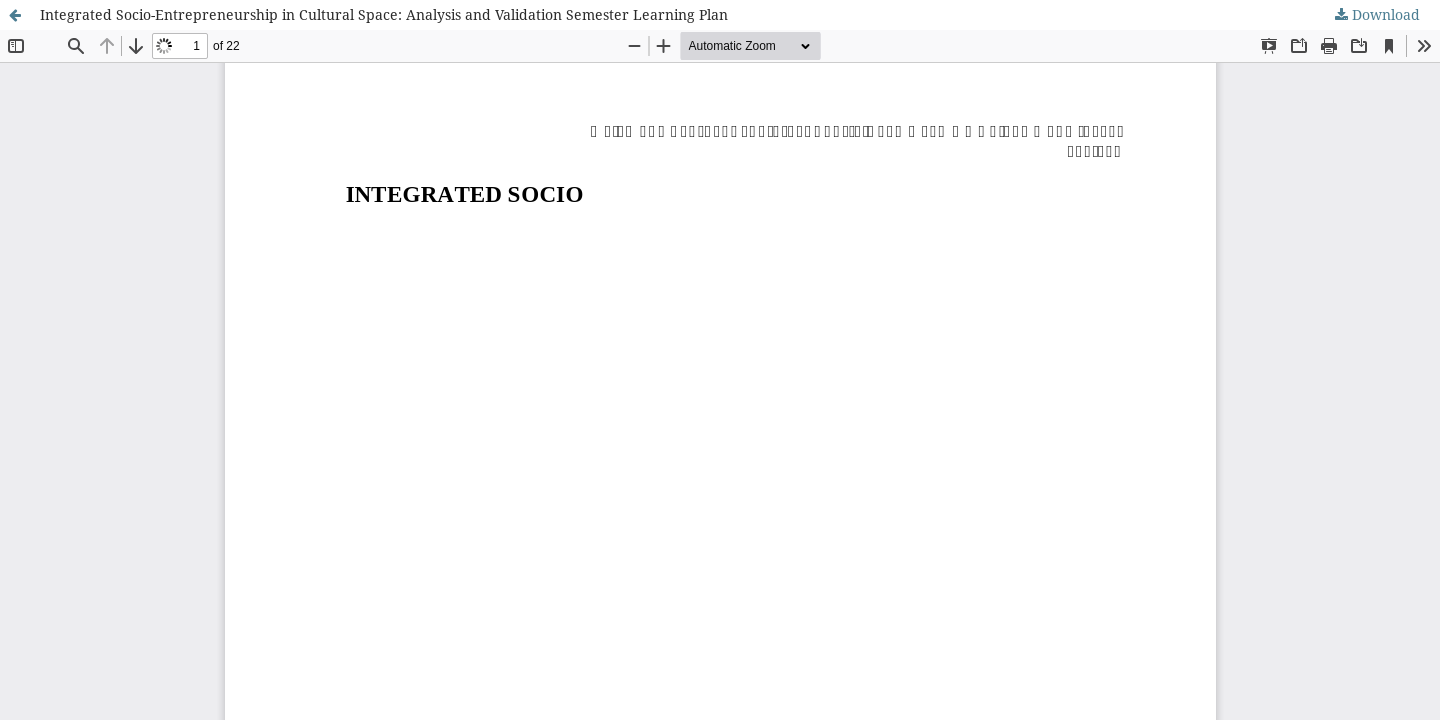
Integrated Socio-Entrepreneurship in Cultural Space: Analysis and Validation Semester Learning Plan (384, 14)
